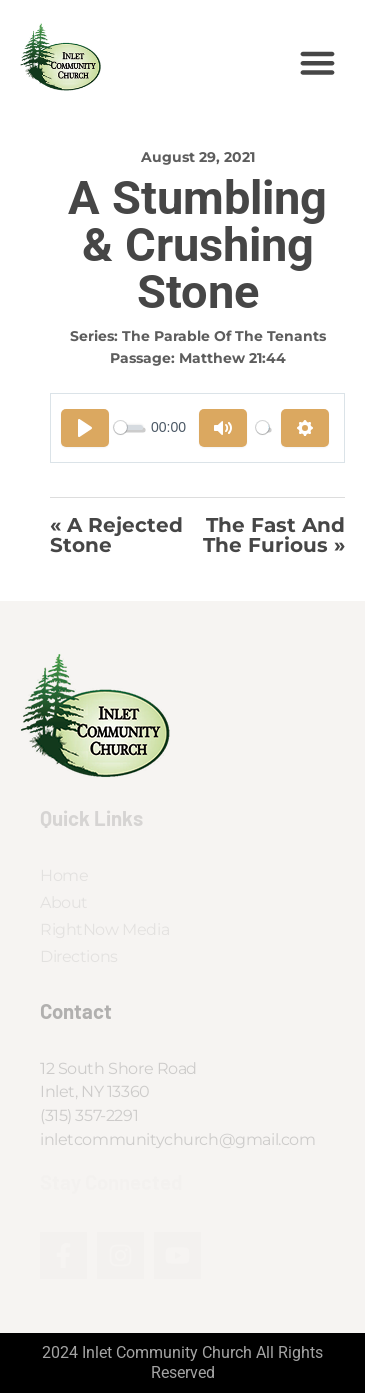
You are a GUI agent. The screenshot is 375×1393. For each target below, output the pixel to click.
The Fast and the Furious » (274, 535)
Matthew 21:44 (232, 358)
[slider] (128, 427)
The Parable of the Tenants (224, 336)
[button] (318, 63)
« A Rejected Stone (116, 535)
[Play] (85, 428)
